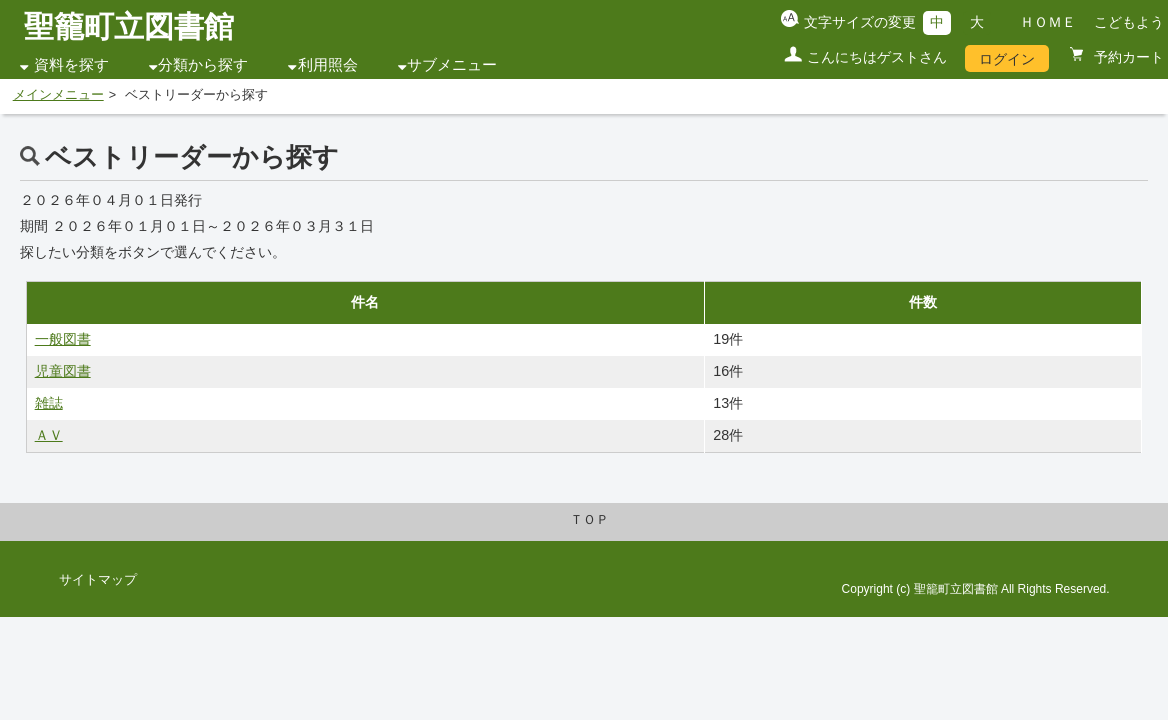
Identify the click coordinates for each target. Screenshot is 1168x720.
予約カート (1127, 57)
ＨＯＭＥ (1048, 22)
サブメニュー (452, 65)
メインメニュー (58, 95)
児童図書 (63, 371)
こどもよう (1129, 22)
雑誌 (49, 403)
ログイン (1007, 59)
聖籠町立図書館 (129, 26)
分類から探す (203, 65)
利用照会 (328, 65)
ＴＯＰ (589, 520)
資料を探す (71, 65)
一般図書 (63, 339)
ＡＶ (49, 435)
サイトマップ (98, 580)
